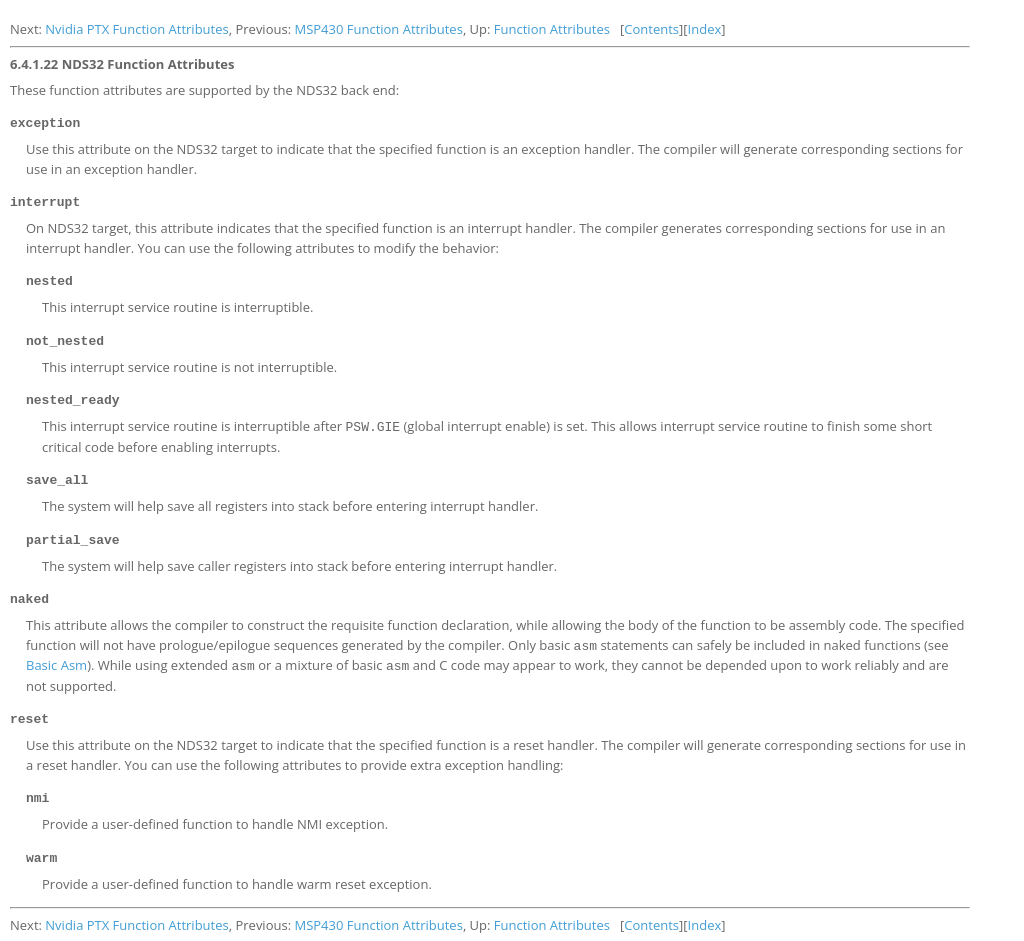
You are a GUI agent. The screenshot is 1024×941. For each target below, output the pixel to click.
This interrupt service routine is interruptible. (177, 304)
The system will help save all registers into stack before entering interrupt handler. (290, 499)
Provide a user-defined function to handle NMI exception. (215, 811)
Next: (27, 29)
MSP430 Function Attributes (378, 29)
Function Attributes (552, 29)
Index (705, 29)
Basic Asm (56, 655)
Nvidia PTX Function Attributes (136, 29)
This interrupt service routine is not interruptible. (189, 363)
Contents (651, 29)
